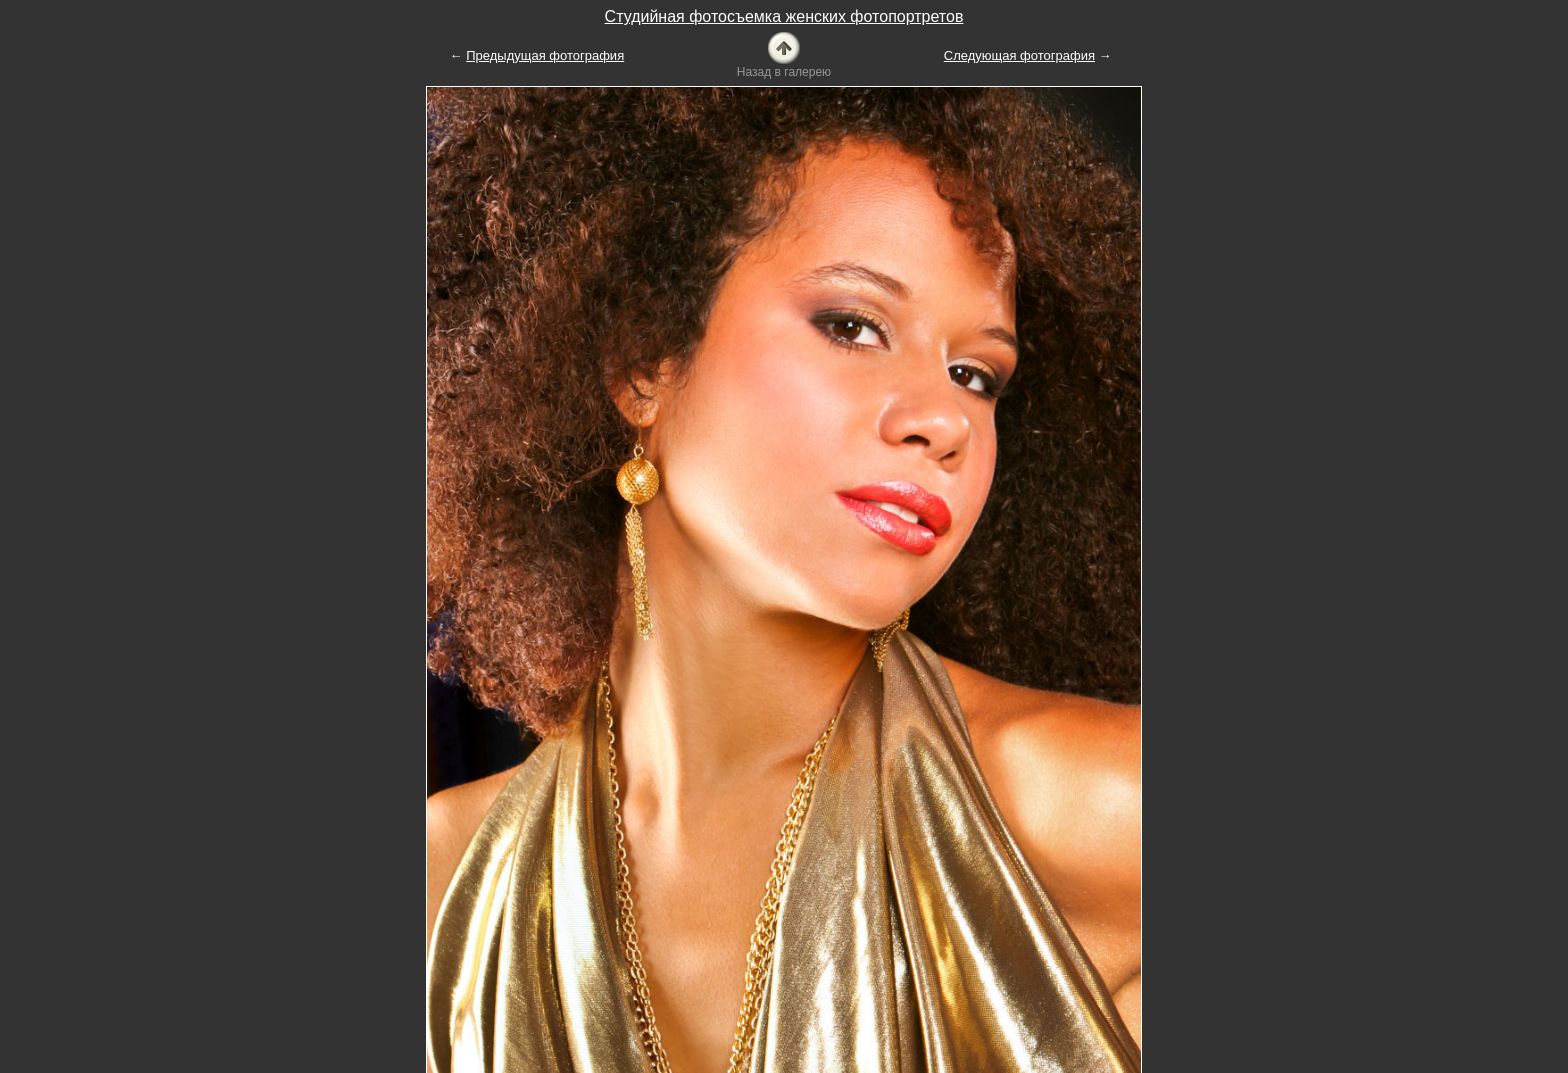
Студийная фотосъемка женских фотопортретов (784, 16)
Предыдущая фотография (545, 55)
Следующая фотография (1019, 55)
